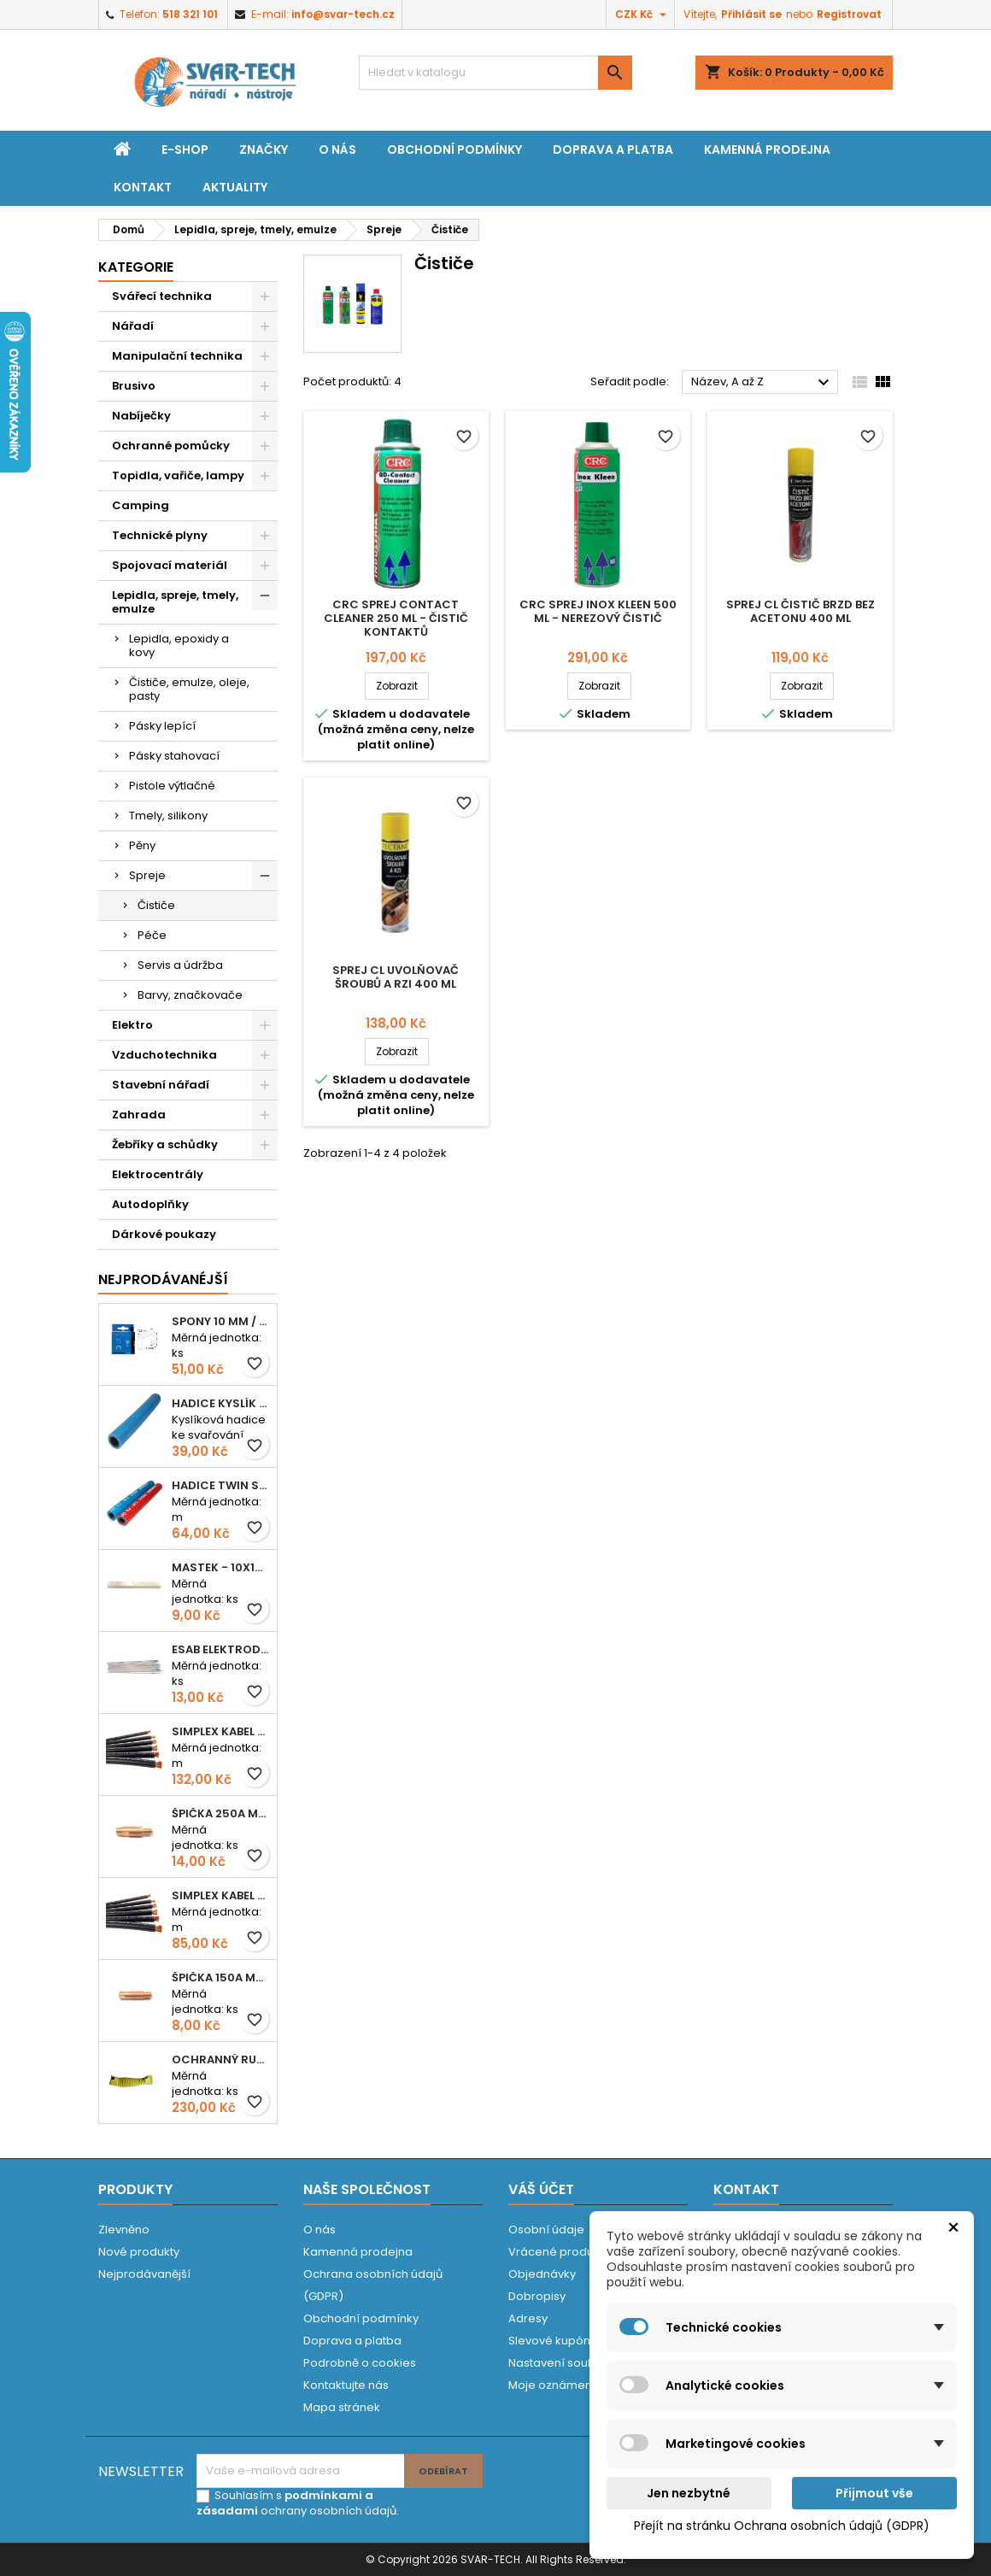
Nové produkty (138, 2252)
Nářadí (133, 326)
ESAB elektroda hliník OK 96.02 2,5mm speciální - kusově (221, 1649)
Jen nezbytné (688, 2493)
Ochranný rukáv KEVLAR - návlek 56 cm (221, 2059)
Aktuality (234, 187)
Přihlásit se (751, 14)
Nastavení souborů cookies (584, 2363)
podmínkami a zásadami (284, 2503)
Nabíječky (141, 416)
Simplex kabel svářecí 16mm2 (221, 1895)
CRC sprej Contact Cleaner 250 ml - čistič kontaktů (396, 618)
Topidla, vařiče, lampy (178, 475)
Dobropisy (537, 2296)
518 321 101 (190, 14)
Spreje (147, 875)
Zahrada (139, 1114)
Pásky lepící (162, 726)
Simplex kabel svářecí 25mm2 (221, 1731)
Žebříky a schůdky (165, 1144)
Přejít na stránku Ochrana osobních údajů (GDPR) (781, 2525)
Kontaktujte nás (346, 2385)
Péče (152, 935)
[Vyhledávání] (495, 73)
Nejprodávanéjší (163, 1279)
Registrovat (849, 14)
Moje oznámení (551, 2385)
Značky (263, 149)
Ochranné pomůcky (171, 445)
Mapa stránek (341, 2407)
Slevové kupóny (552, 2340)
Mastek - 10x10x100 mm (221, 1567)
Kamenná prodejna (767, 149)
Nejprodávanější (144, 2274)
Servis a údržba (180, 965)
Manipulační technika (177, 356)
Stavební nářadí (160, 1085)
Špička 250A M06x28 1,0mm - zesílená (221, 1813)
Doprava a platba (613, 149)
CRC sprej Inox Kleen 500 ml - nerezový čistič (598, 611)
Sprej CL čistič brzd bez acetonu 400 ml (800, 611)
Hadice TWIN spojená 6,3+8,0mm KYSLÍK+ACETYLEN (221, 1485)
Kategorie (135, 267)
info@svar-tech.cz (343, 14)
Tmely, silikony (168, 815)
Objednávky (542, 2274)
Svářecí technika (162, 296)
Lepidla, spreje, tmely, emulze (175, 602)
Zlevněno (124, 2229)
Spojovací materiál (169, 565)
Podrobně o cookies (359, 2363)
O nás (337, 149)
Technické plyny (160, 535)
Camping (140, 505)
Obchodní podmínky (454, 149)
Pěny (142, 845)
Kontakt (143, 187)
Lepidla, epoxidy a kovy (179, 645)
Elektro (132, 1025)
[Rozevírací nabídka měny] (643, 14)
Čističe (156, 905)
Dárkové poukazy (164, 1234)
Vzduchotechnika (164, 1055)
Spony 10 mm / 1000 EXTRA (221, 1321)
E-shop (184, 149)
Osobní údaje (546, 2229)
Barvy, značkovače (190, 995)
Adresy (528, 2318)
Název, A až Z (762, 383)
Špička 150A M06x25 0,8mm (221, 1977)
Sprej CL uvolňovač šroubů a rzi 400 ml (395, 977)
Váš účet (541, 2189)
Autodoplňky (150, 1204)
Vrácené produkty (558, 2252)
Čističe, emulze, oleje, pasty (189, 689)
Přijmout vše (874, 2493)
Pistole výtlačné (172, 785)
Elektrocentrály (157, 1174)
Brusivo (133, 386)
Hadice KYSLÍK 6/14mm (221, 1403)
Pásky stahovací (174, 756)
